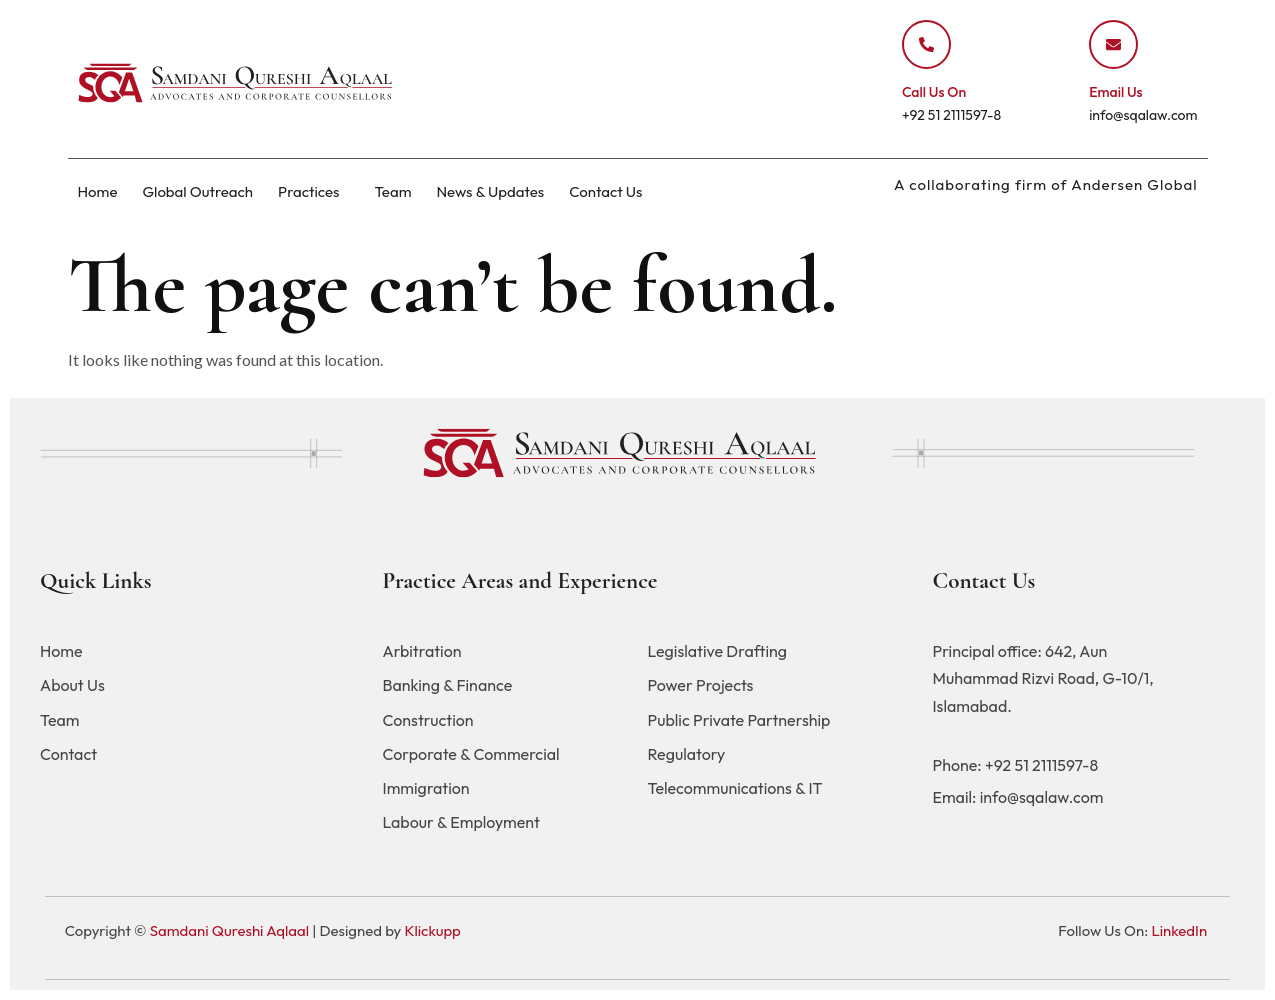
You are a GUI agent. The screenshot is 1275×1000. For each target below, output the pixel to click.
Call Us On (934, 92)
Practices (308, 191)
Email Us (1115, 92)
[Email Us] (1113, 44)
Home (98, 191)
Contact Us (605, 191)
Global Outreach (197, 191)
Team (392, 191)
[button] (313, 191)
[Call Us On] (926, 44)
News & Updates (490, 191)
